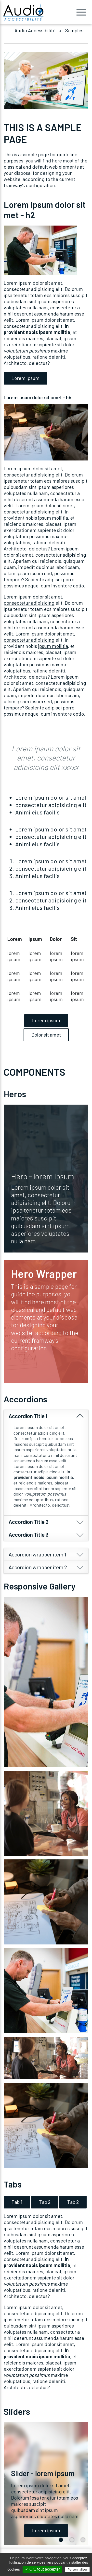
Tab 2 (45, 2202)
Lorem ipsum (25, 378)
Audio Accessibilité (34, 30)
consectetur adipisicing (29, 474)
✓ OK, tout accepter (42, 2569)
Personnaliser (77, 2569)
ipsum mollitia (53, 518)
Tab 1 (17, 2202)
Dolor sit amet (46, 1035)
